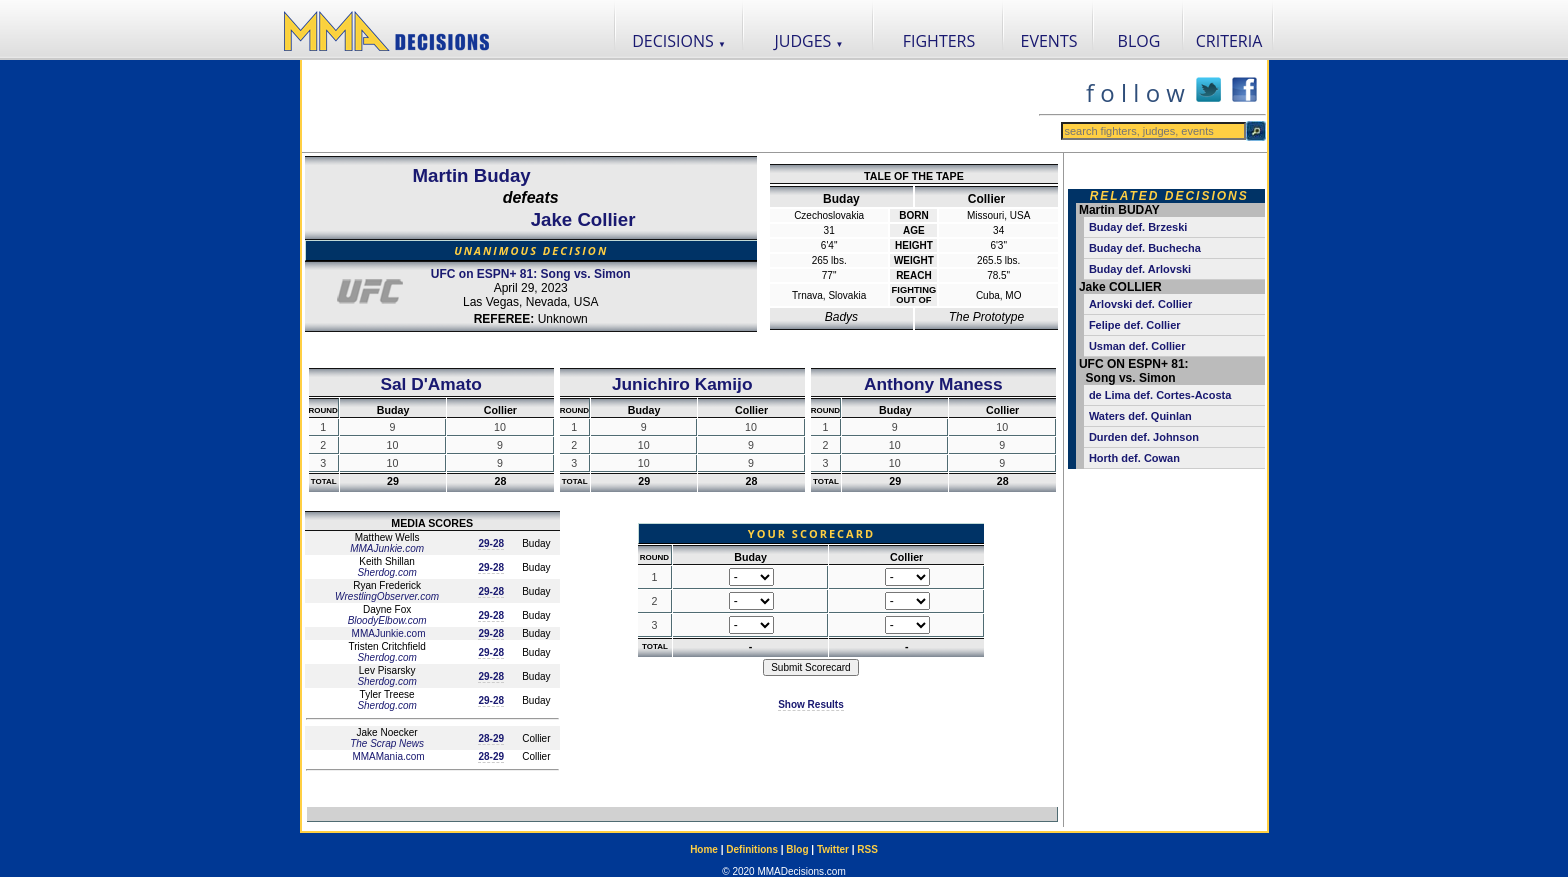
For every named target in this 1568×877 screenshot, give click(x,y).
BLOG (1139, 41)
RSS (867, 849)
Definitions (752, 849)
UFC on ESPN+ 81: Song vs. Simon (531, 274)
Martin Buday (472, 175)
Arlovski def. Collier (1140, 304)
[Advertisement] (670, 106)
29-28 (491, 543)
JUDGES (809, 41)
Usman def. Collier (1137, 346)
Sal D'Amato (430, 384)
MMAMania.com (387, 756)
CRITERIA (1229, 41)
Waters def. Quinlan (1140, 416)
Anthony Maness (933, 384)
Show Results (811, 704)
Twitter (833, 849)
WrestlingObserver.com (387, 596)
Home (704, 849)
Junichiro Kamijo (682, 384)
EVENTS (1049, 41)
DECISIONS (679, 41)
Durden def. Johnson (1144, 437)
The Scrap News (387, 743)
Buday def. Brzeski (1138, 227)
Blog (797, 849)
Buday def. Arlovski (1140, 269)
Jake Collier (583, 219)
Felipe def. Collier (1135, 325)
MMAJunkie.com (387, 548)
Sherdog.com (386, 572)
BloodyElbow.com (387, 620)
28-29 (491, 738)
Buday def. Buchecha (1145, 248)
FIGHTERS (939, 41)
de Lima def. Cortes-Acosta (1160, 395)
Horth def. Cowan (1134, 458)
